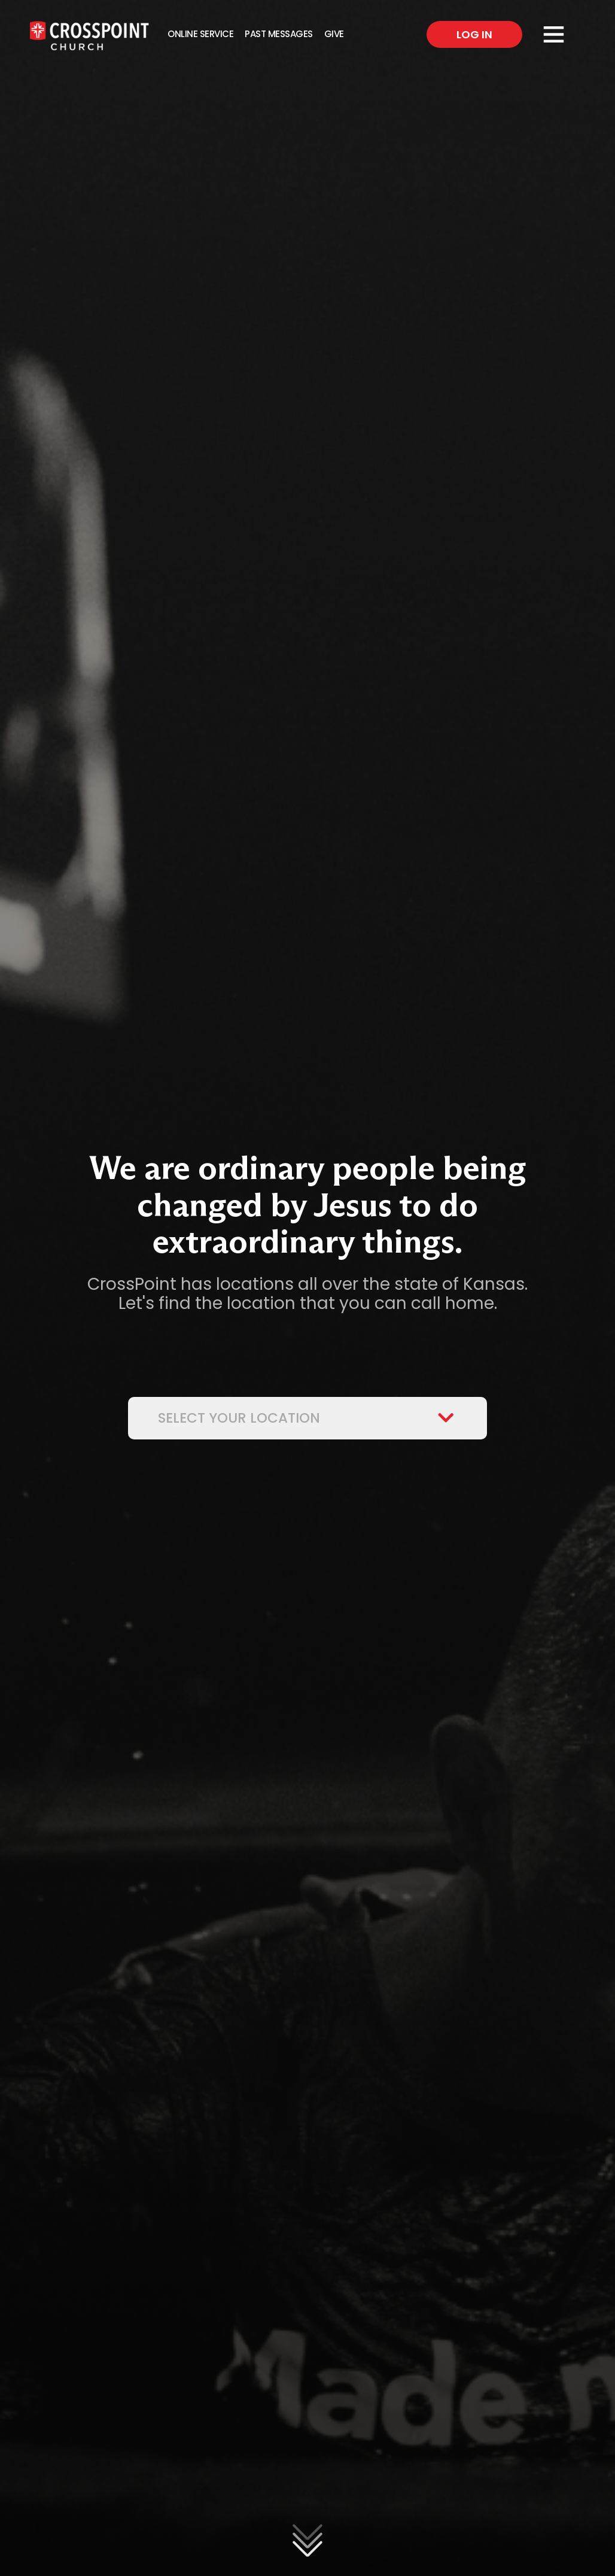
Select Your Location (307, 1417)
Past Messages (279, 34)
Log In (474, 34)
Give (334, 34)
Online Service (200, 34)
